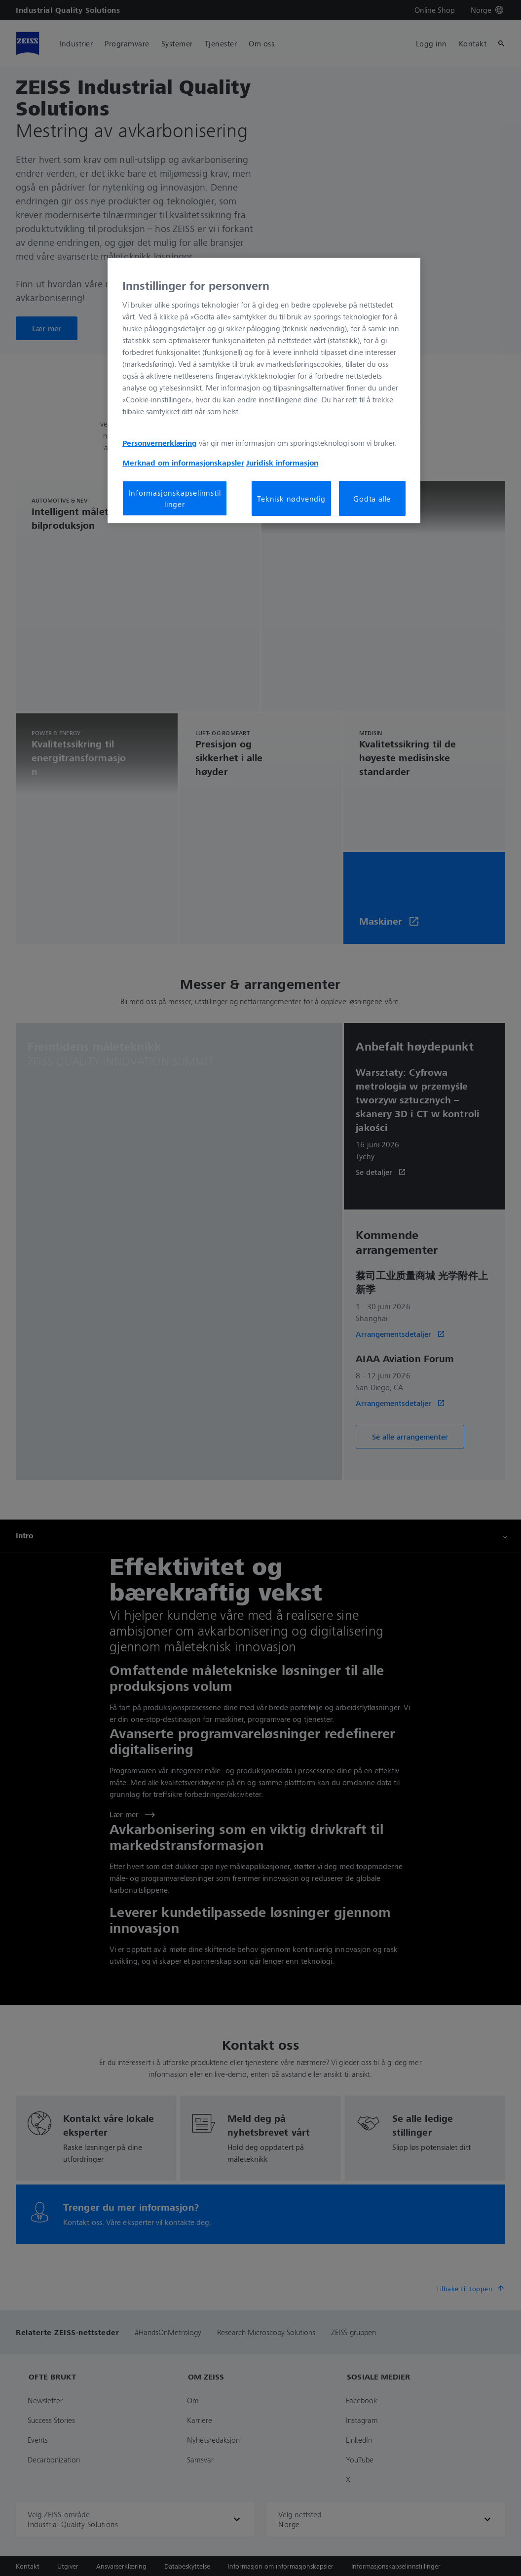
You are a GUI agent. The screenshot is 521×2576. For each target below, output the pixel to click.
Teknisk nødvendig (291, 498)
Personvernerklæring (159, 442)
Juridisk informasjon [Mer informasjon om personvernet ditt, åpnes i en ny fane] (282, 462)
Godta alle (372, 498)
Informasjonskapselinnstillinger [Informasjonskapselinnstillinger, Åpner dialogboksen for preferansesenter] (174, 498)
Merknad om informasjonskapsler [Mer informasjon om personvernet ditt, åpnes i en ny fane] (183, 462)
